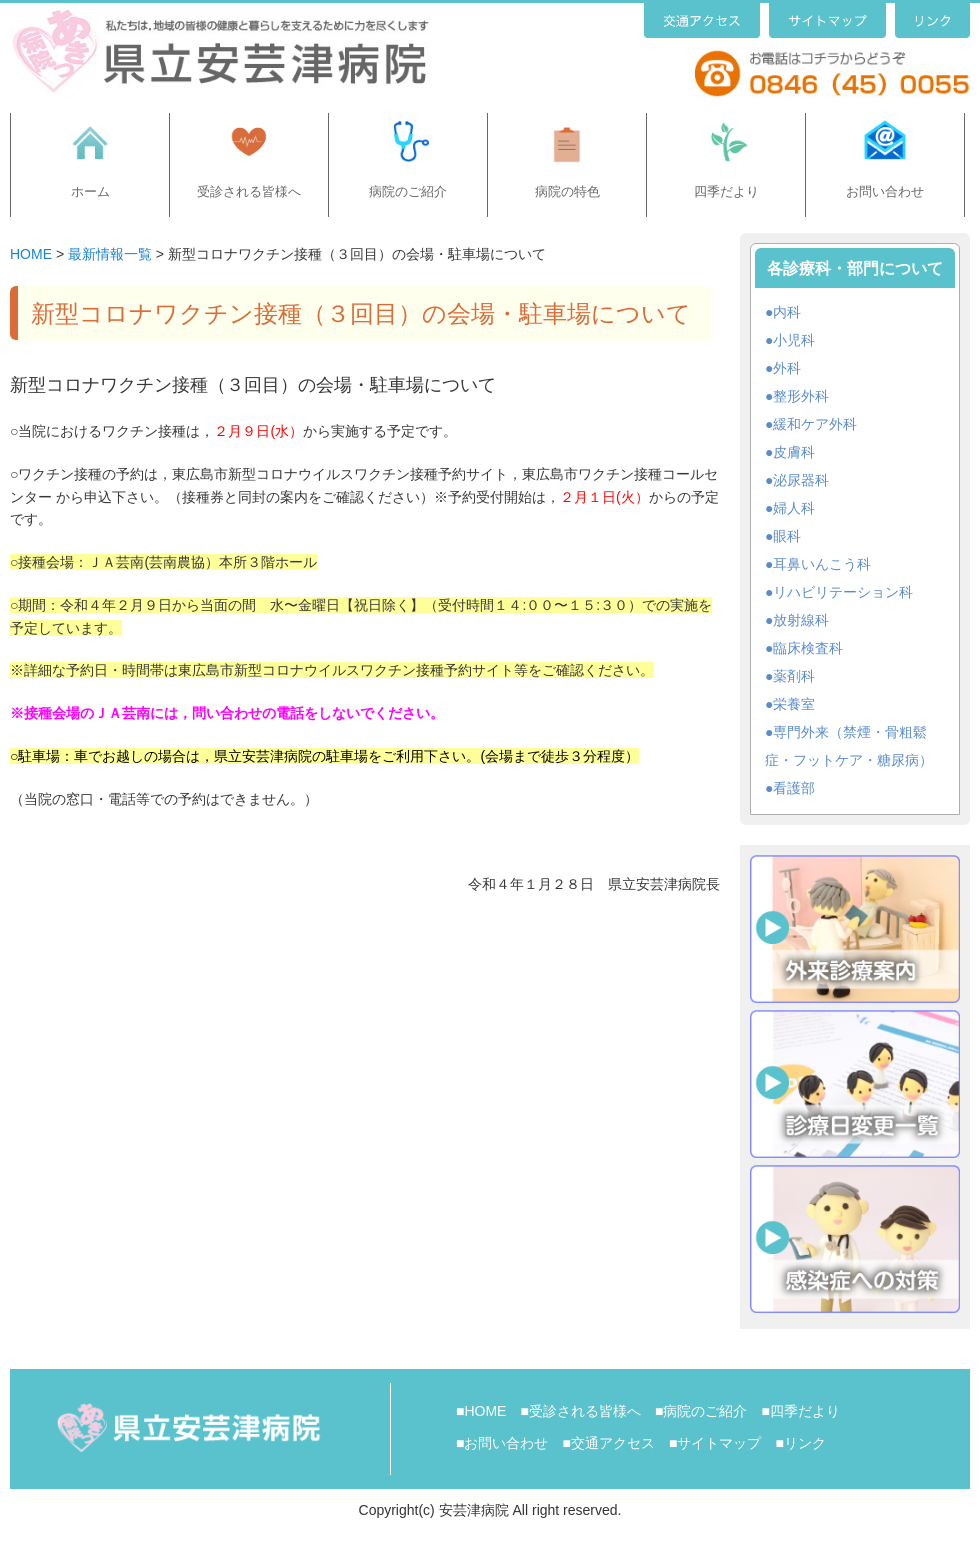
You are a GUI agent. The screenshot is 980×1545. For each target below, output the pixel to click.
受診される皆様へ (249, 191)
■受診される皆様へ (580, 1411)
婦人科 (794, 508)
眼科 (787, 536)
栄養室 (794, 704)
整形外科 (801, 396)
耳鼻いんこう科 (822, 564)
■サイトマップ (715, 1443)
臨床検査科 (808, 648)
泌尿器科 (801, 480)
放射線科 (801, 620)
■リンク (800, 1443)
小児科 (794, 340)
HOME (31, 254)
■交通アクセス (608, 1443)
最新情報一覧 (110, 254)
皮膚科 (794, 452)
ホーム (90, 191)
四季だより (726, 191)
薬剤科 (794, 676)
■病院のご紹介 (701, 1411)
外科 (787, 368)
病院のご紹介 (408, 191)
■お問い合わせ (502, 1443)
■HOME (481, 1411)
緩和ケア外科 (815, 424)
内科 (787, 312)
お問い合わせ (885, 191)
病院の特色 (567, 191)
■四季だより (800, 1411)
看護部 (794, 788)
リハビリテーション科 (843, 592)
